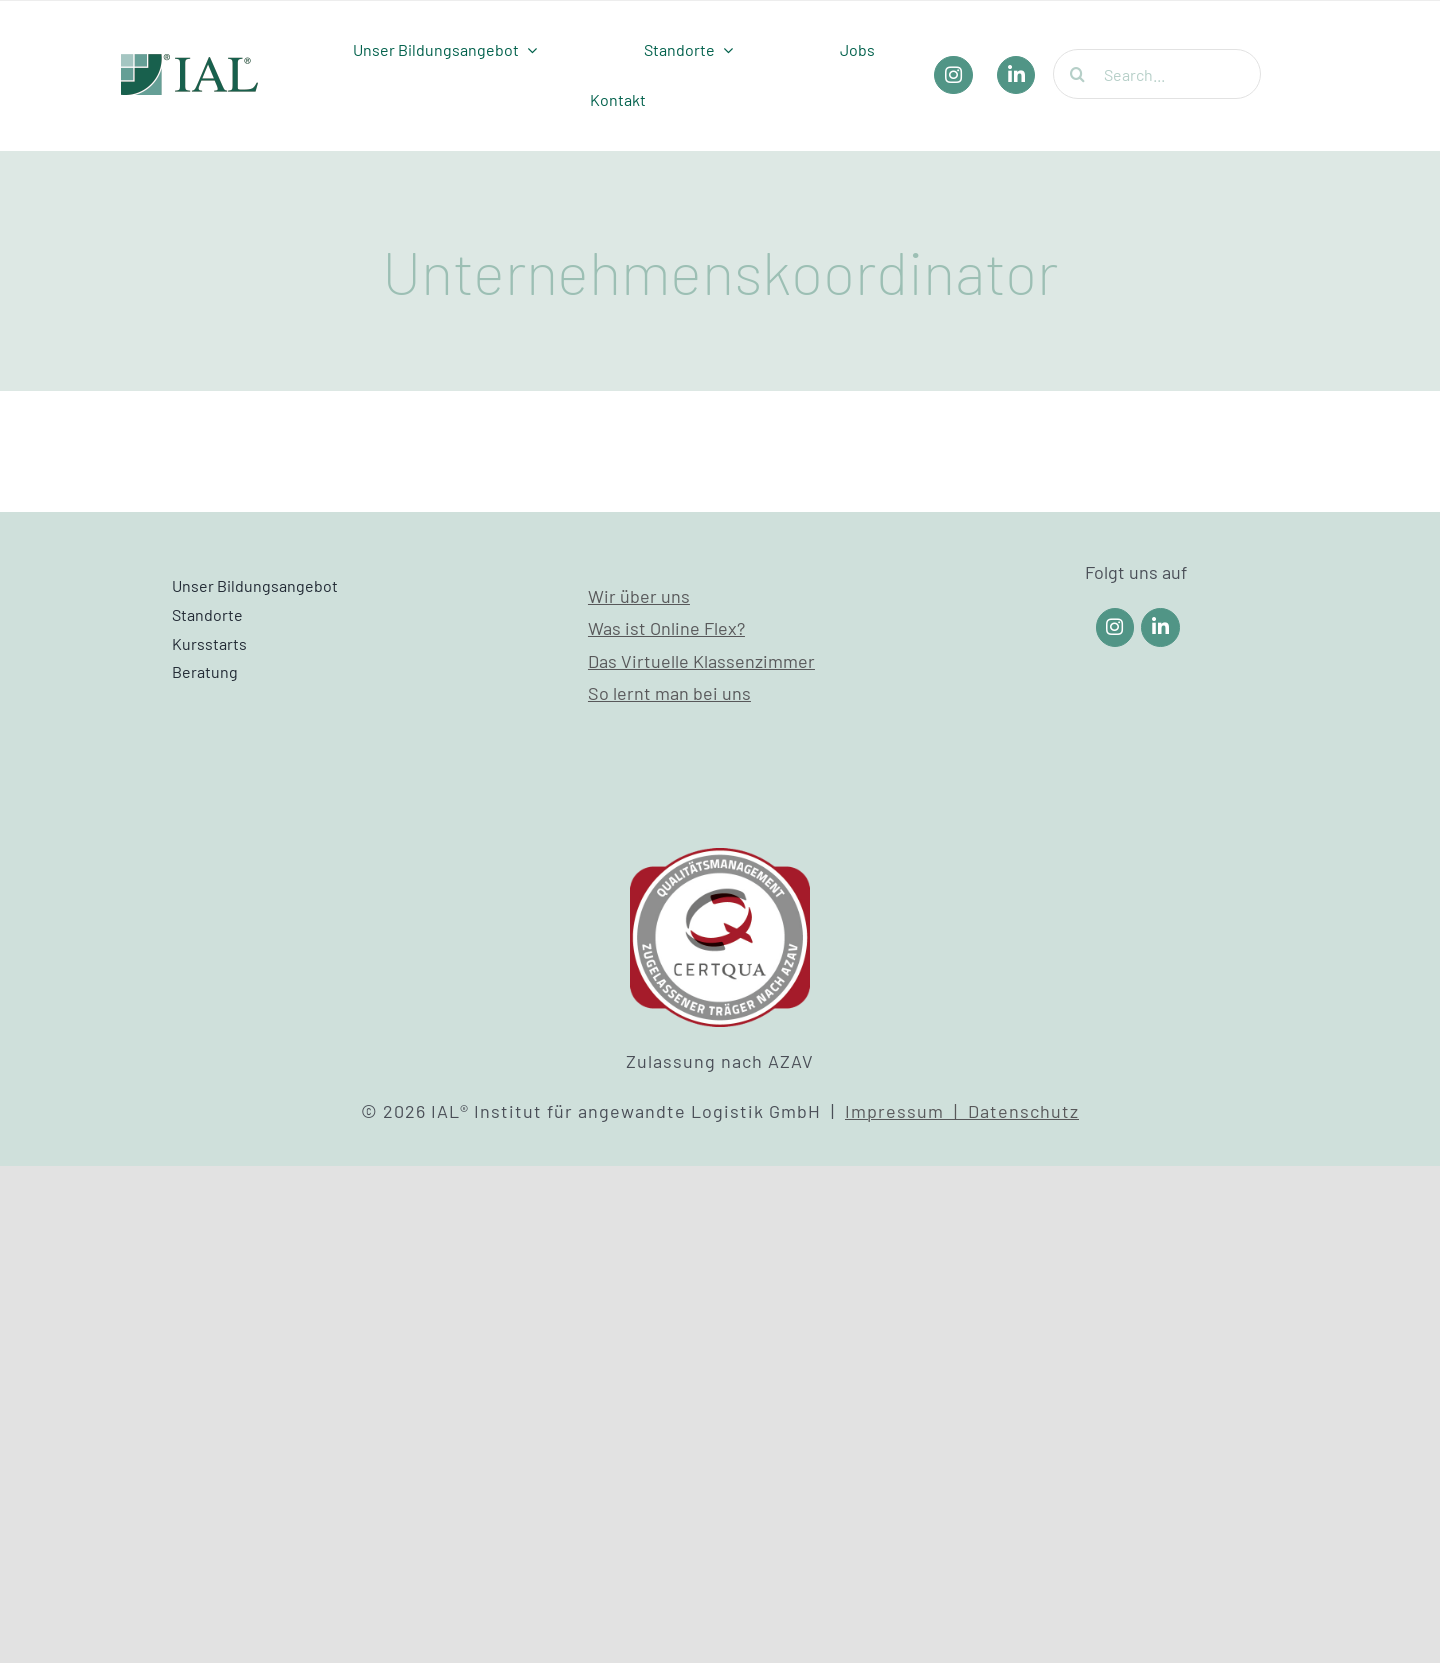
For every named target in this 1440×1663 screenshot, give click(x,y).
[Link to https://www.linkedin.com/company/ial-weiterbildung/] (1160, 627)
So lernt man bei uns (669, 693)
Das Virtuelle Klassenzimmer (701, 661)
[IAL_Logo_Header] (190, 63)
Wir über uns (639, 596)
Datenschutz (1023, 1111)
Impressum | (906, 1111)
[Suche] (1078, 74)
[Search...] (1157, 74)
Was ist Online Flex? (666, 628)
